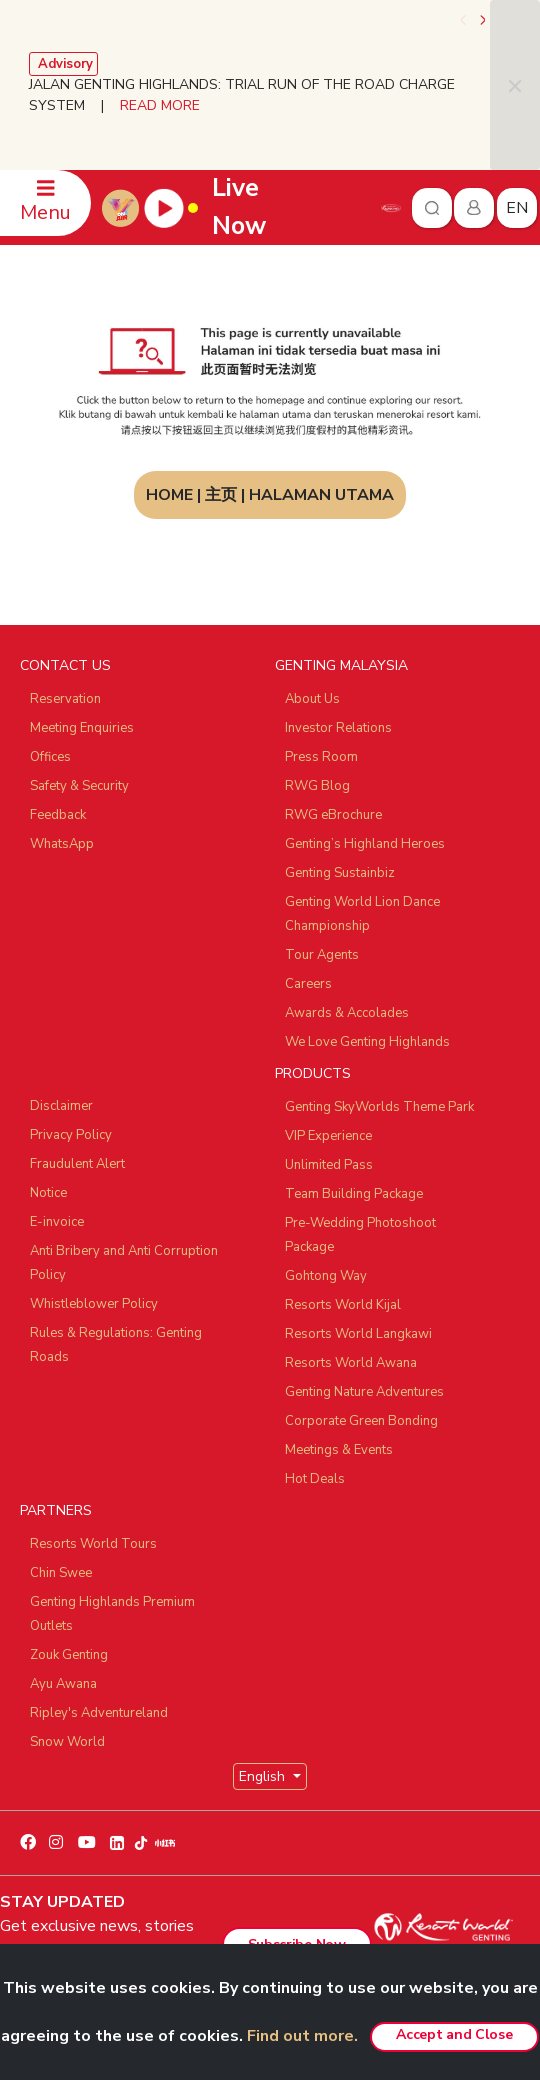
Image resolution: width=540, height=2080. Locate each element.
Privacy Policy (71, 1135)
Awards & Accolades (347, 1013)
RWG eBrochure (333, 815)
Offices (50, 757)
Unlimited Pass (329, 1165)
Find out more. (302, 2036)
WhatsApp (62, 844)
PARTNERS (56, 1510)
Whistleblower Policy (94, 1304)
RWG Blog (317, 786)
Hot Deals (315, 1479)
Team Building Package (354, 1194)
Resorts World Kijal (343, 1305)
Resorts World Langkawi (358, 1334)
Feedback (58, 815)
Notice (48, 1193)
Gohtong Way (326, 1276)
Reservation (65, 699)
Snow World (67, 1742)
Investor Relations (338, 728)
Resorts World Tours (93, 1544)
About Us (312, 699)
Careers (308, 984)
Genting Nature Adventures (364, 1392)
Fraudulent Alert (77, 1164)
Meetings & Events (339, 1450)
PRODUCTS (313, 1073)
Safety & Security (79, 786)
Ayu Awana (63, 1684)
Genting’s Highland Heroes (365, 844)
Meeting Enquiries (82, 728)
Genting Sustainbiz (340, 873)
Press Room (321, 757)
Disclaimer (61, 1106)
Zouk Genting (69, 1655)
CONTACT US (65, 665)
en (517, 208)
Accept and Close (454, 2034)
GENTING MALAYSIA (341, 665)
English (264, 1776)
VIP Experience (328, 1136)
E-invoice (57, 1222)
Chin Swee (61, 1573)
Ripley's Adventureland (99, 1713)
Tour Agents (322, 955)
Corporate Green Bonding (361, 1421)
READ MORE (160, 105)
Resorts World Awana (351, 1363)
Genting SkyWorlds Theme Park (379, 1107)
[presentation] (464, 20)
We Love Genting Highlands (367, 1042)
